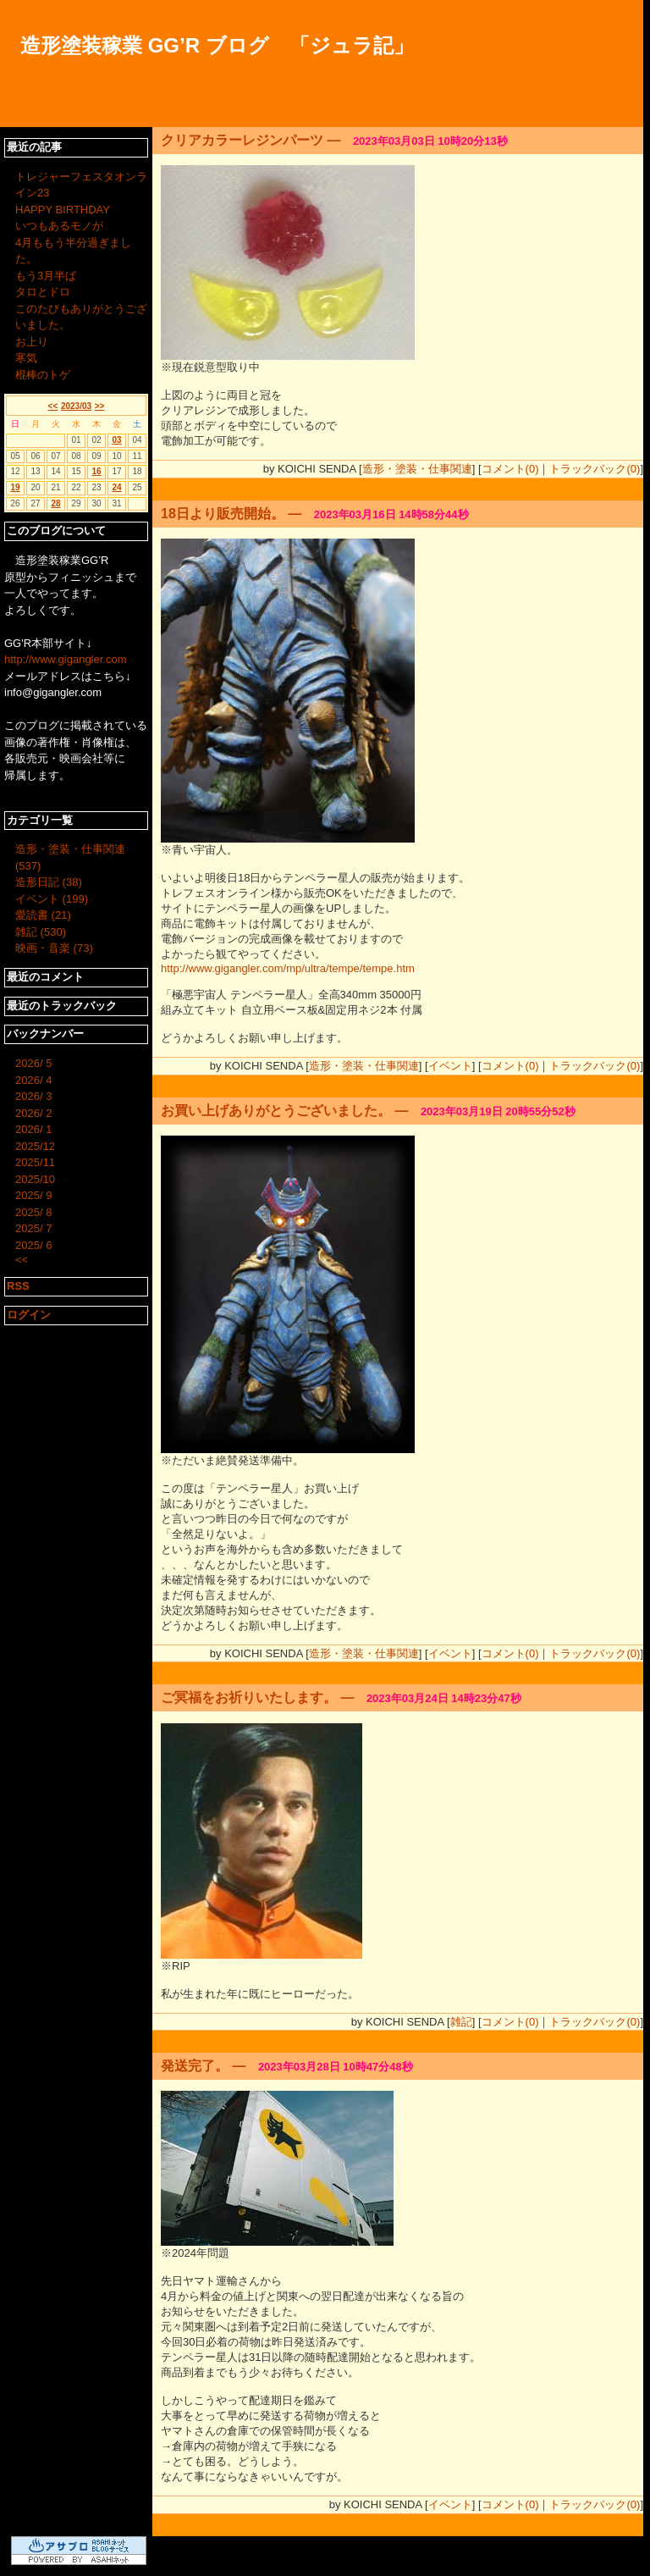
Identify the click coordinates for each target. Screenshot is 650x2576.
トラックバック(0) (594, 468)
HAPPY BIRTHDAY (62, 209)
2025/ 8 (33, 1212)
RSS (18, 1286)
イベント (450, 1065)
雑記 (461, 2021)
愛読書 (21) (43, 915)
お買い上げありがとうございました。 (276, 1110)
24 (116, 487)
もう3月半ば (45, 275)
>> (100, 406)
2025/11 (35, 1162)
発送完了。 (195, 2066)
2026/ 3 (33, 1096)
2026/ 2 (33, 1113)
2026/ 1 (33, 1129)
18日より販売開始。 (222, 513)
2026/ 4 (33, 1080)
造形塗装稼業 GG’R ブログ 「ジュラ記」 (217, 45)
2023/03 (76, 406)
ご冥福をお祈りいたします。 (249, 1697)
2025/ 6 (33, 1245)
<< (53, 406)
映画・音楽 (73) (54, 948)
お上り (31, 341)
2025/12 (35, 1146)
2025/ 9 (33, 1195)
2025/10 (35, 1179)
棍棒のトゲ (42, 374)
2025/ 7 (33, 1228)
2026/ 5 (33, 1063)
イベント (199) (51, 899)
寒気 (26, 357)
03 (116, 440)
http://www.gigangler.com (65, 659)
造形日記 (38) (48, 882)
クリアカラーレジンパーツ (242, 140)
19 (14, 487)
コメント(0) (510, 468)
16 (96, 471)
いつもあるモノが (59, 225)
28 (55, 503)
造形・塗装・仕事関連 (417, 468)
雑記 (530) (40, 932)
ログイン (29, 1314)
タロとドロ (42, 291)
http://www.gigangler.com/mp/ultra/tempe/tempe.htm (288, 968)
